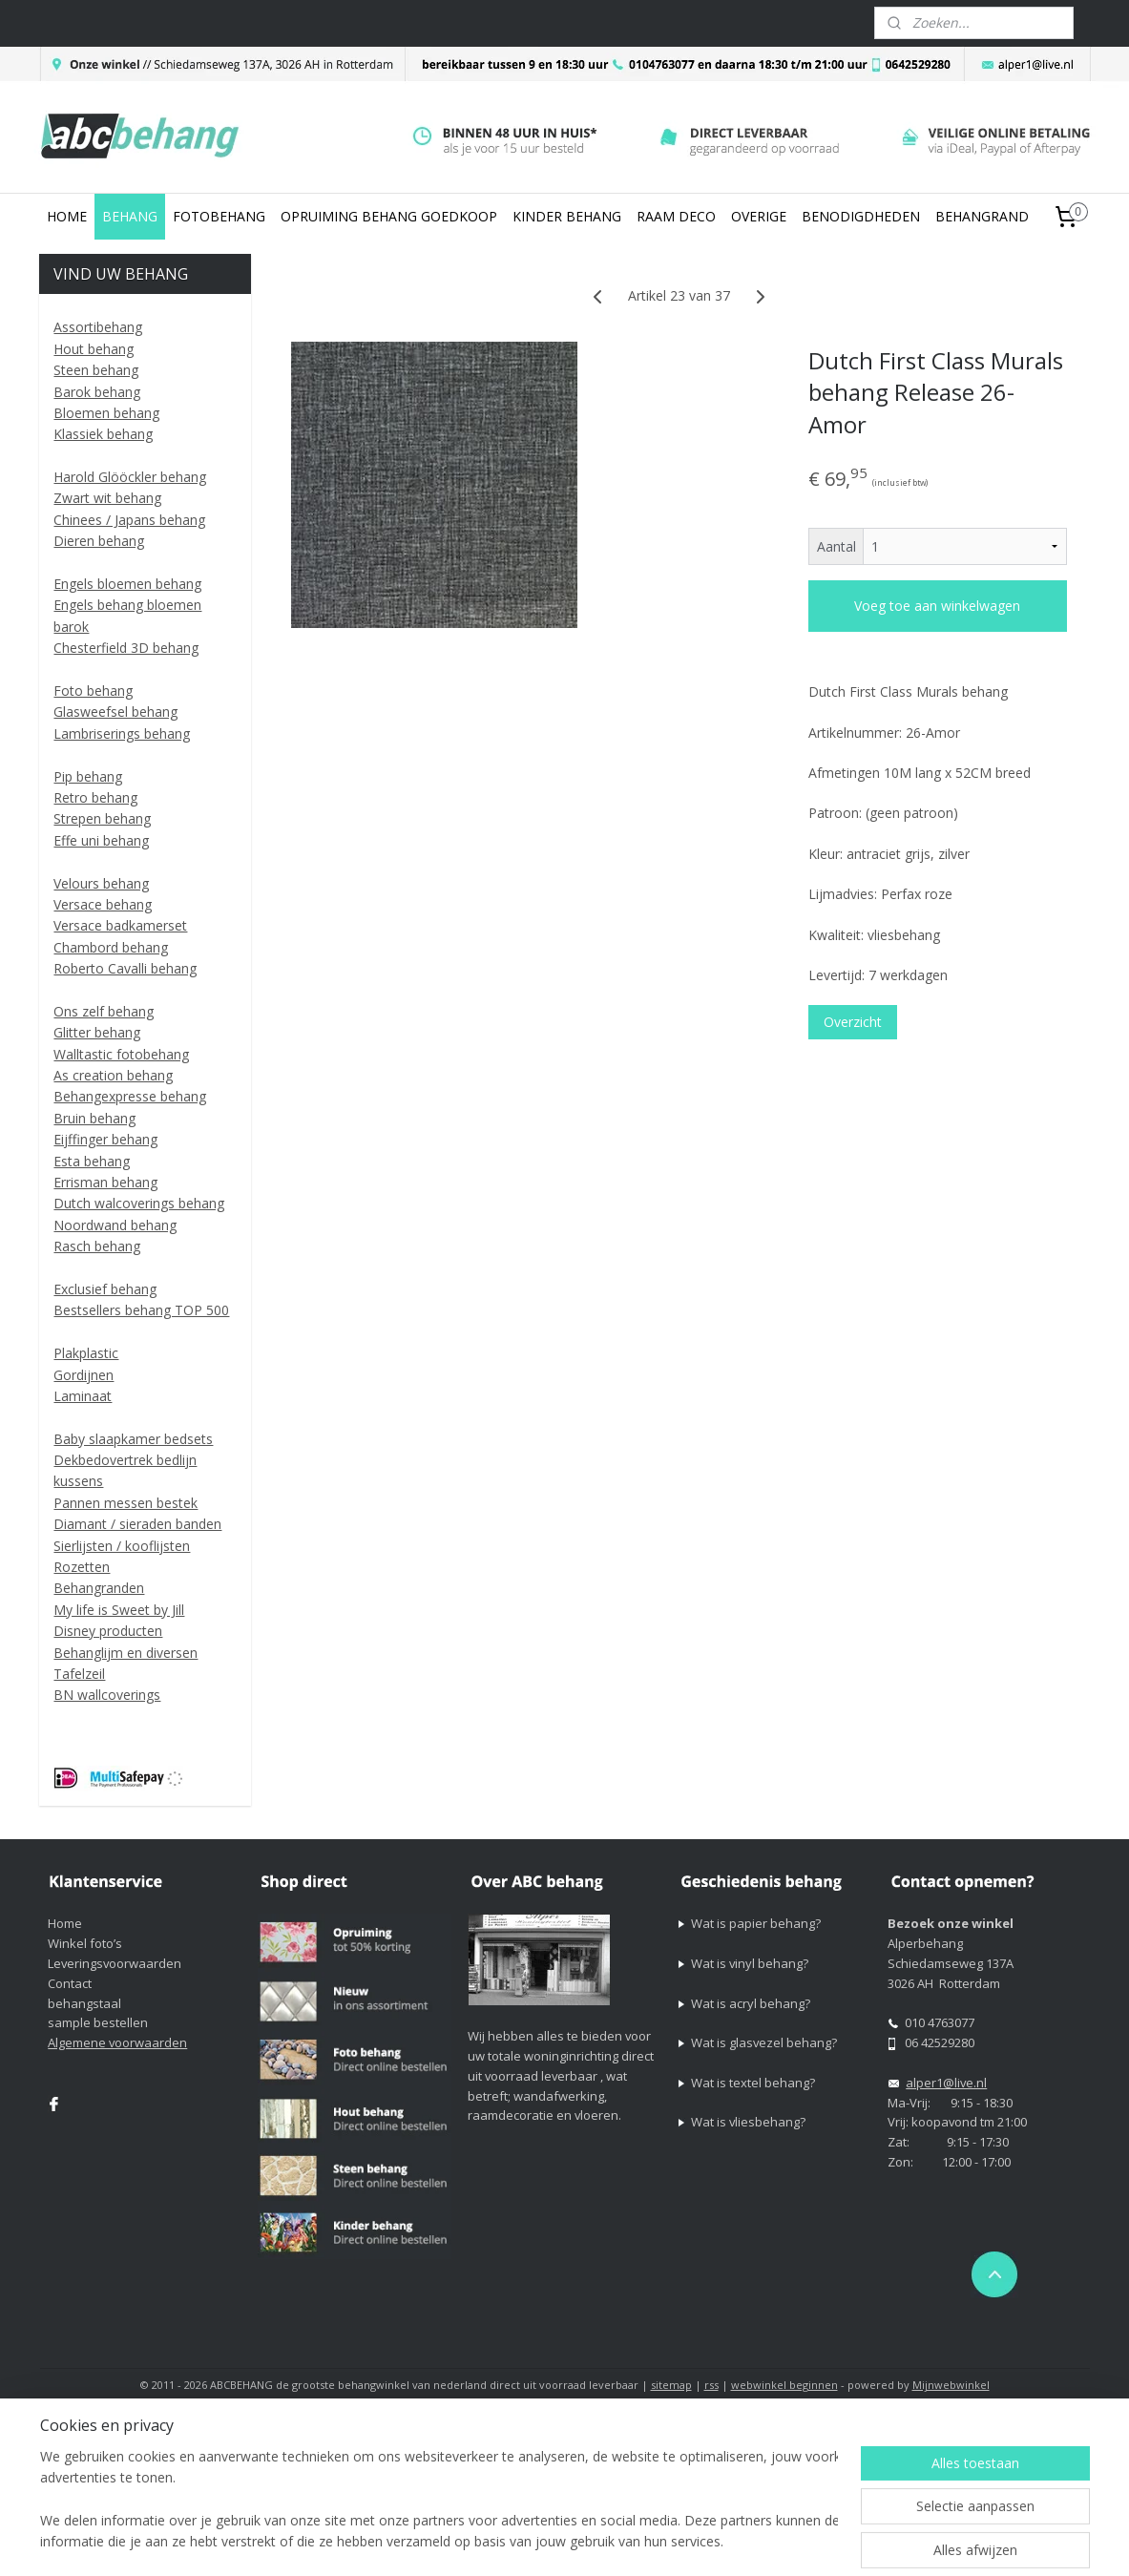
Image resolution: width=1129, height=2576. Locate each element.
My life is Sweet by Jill (118, 1610)
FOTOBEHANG (219, 216)
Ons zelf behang (103, 1011)
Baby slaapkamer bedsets (133, 1439)
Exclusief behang (105, 1289)
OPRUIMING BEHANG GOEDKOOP (389, 216)
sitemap (671, 2384)
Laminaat (82, 1396)
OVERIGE (758, 216)
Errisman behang (105, 1182)
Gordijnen (83, 1375)
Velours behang (101, 883)
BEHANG (129, 216)
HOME (67, 216)
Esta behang (91, 1161)
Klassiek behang (103, 434)
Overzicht (853, 1022)
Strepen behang (102, 818)
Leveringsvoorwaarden (114, 1963)
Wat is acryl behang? (750, 2003)
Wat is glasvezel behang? (764, 2042)
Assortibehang (97, 327)
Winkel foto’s (85, 1943)
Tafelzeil (79, 1674)
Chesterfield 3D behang (126, 648)
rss (711, 2384)
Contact (70, 1983)
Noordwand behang (115, 1225)
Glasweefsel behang (115, 711)
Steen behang (95, 370)
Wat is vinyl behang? (749, 1963)
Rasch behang (96, 1246)
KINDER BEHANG (566, 216)
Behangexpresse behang (129, 1096)
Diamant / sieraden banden (137, 1524)
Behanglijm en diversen (125, 1653)
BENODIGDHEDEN (861, 216)
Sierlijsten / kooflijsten (121, 1546)
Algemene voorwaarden (117, 2042)
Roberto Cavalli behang (125, 968)
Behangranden (98, 1588)
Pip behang (87, 776)
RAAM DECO (676, 216)
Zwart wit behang (107, 498)
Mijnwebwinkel (951, 2384)
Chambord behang (110, 947)
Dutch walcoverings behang (138, 1203)
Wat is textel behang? (753, 2082)
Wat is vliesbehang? (748, 2121)
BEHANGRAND (982, 216)
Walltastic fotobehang (121, 1054)
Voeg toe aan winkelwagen (938, 606)
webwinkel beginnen (784, 2384)
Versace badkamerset (120, 925)
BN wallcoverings (106, 1695)
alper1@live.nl (946, 2082)
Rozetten (81, 1567)
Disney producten (107, 1631)
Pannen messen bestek (125, 1503)
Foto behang (93, 690)
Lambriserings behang (121, 733)
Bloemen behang (106, 413)
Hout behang (93, 349)
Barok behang (96, 392)
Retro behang (95, 797)
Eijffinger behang (105, 1139)
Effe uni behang (101, 840)
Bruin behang (94, 1118)
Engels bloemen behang (127, 584)
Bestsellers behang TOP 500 (141, 1310)
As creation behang (113, 1075)
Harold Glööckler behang (129, 477)
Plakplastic (85, 1353)
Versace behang (102, 904)
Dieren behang (98, 541)
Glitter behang (96, 1032)
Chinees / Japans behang (129, 520)
